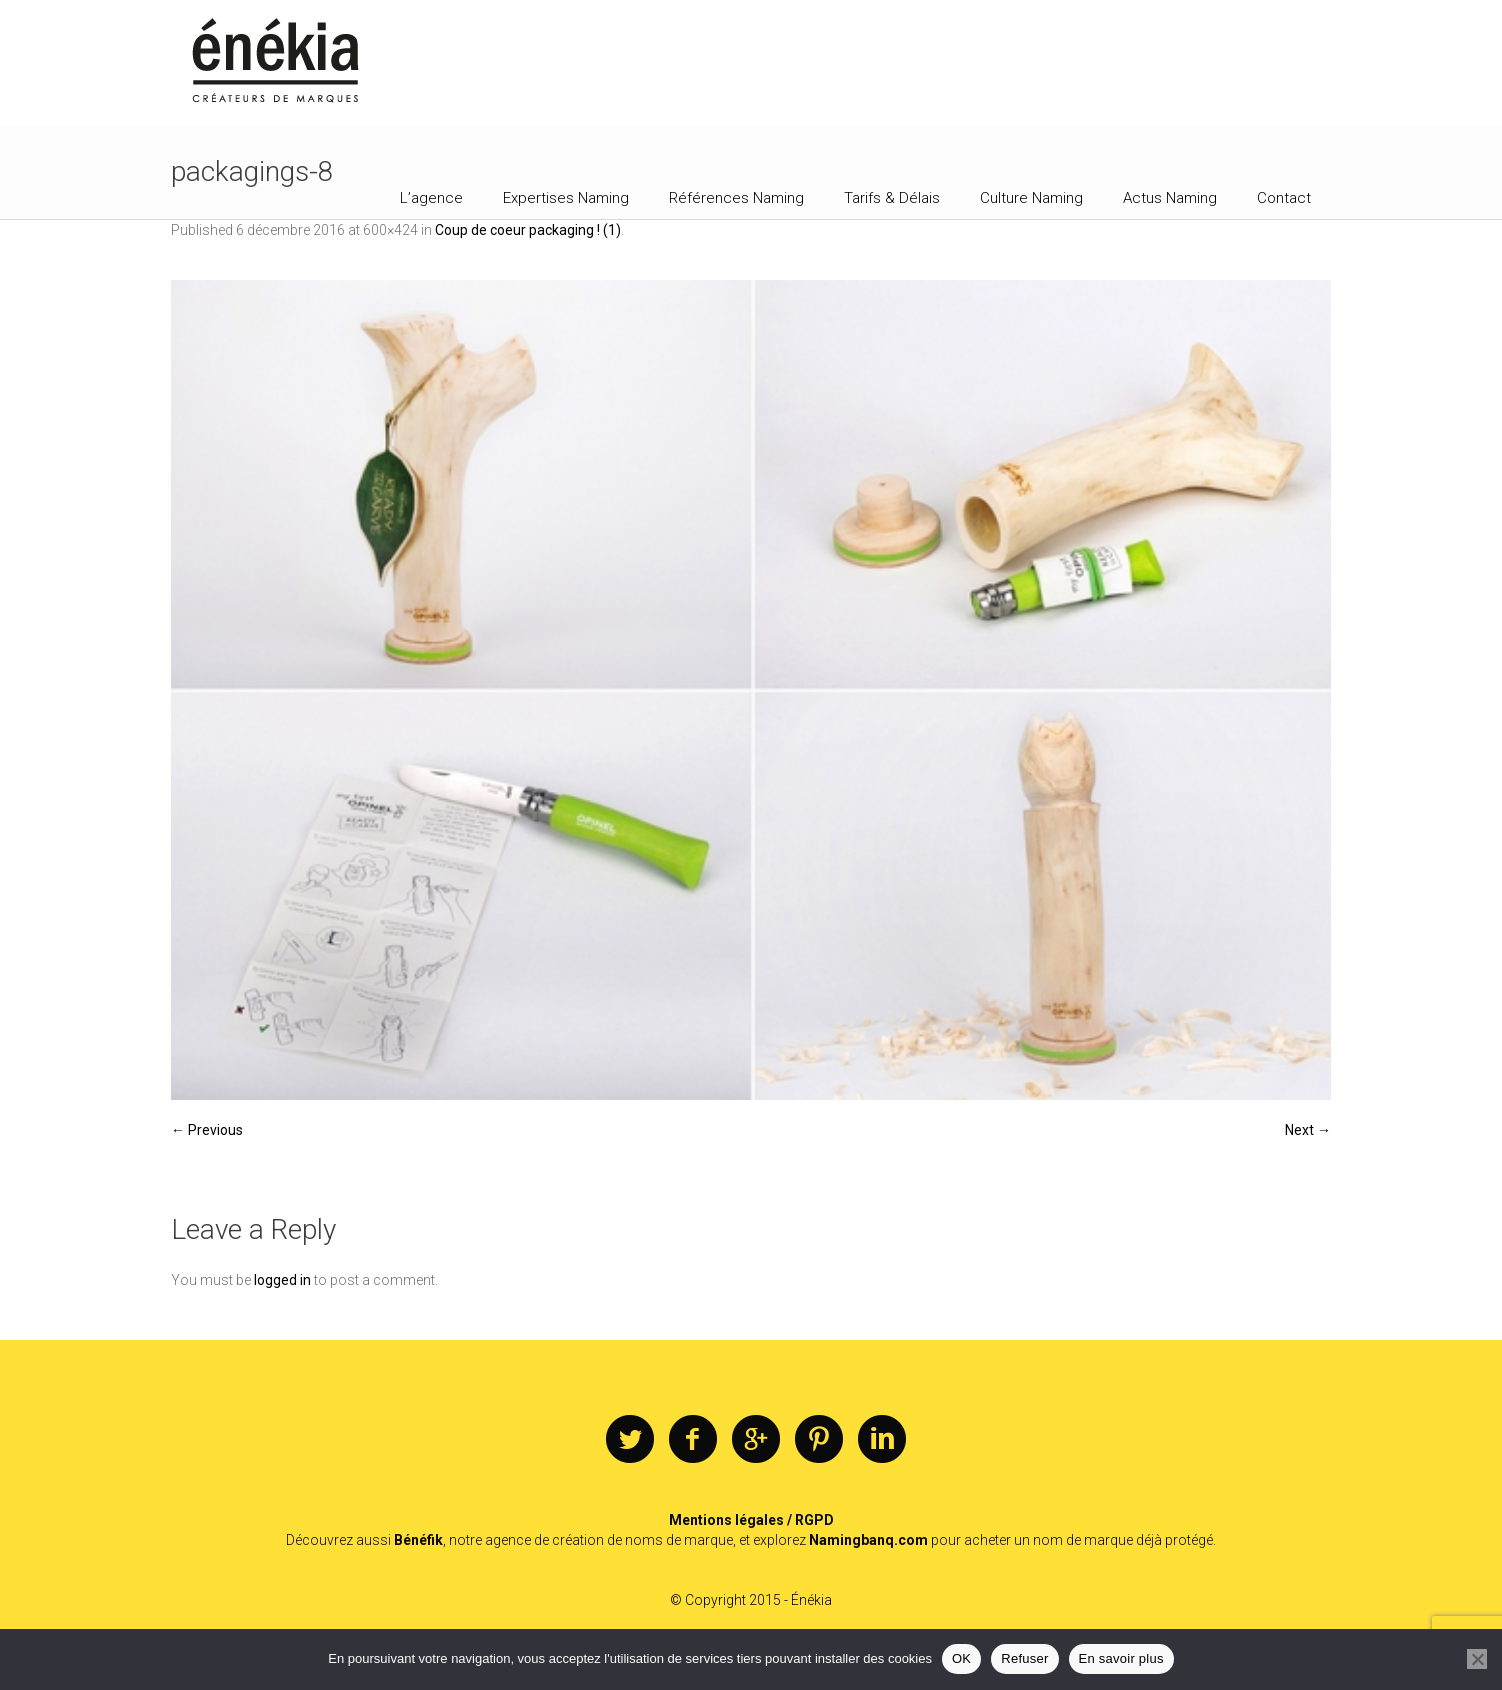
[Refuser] (1477, 1659)
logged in (282, 1280)
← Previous (207, 1130)
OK (961, 1658)
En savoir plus (1121, 1658)
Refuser (1024, 1658)
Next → (1308, 1130)
